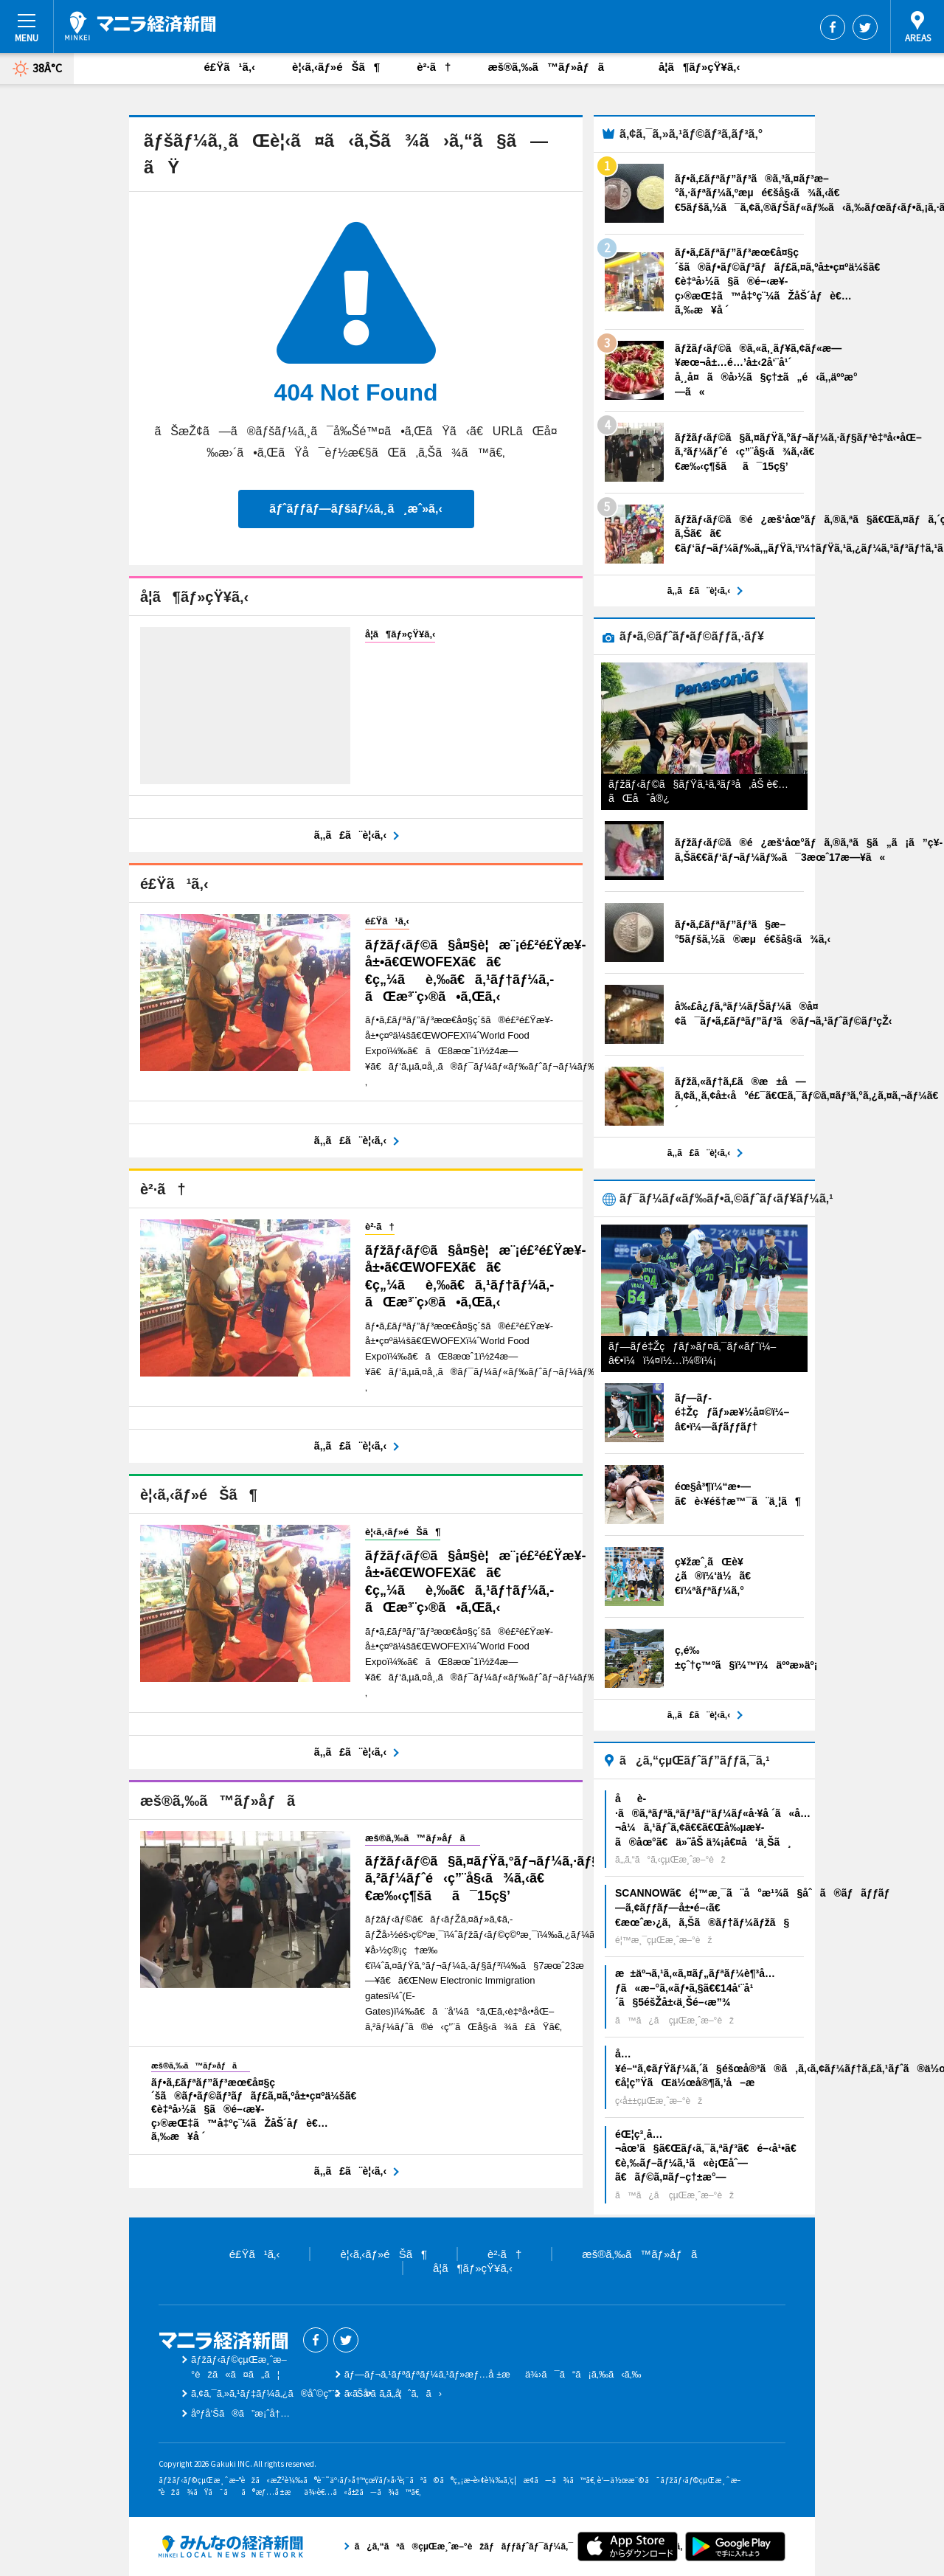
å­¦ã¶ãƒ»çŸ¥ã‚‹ (699, 66)
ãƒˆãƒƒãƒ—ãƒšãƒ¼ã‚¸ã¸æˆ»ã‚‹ (355, 508)
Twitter (865, 27)
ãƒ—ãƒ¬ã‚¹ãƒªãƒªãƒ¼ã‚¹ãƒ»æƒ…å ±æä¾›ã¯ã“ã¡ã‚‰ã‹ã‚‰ (493, 2374)
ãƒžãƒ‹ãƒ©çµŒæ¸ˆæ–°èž (140, 26)
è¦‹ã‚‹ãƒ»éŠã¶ (336, 66)
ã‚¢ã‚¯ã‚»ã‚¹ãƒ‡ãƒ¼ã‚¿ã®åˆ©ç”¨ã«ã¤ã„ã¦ (296, 2393)
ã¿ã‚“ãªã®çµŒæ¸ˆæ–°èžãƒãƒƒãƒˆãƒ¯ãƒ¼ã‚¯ (231, 2546)
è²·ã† (434, 66)
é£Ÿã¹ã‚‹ (230, 66)
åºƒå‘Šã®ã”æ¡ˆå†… (240, 2413)
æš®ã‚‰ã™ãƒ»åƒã (554, 66)
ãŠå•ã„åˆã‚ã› (393, 2393)
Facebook (832, 27)
